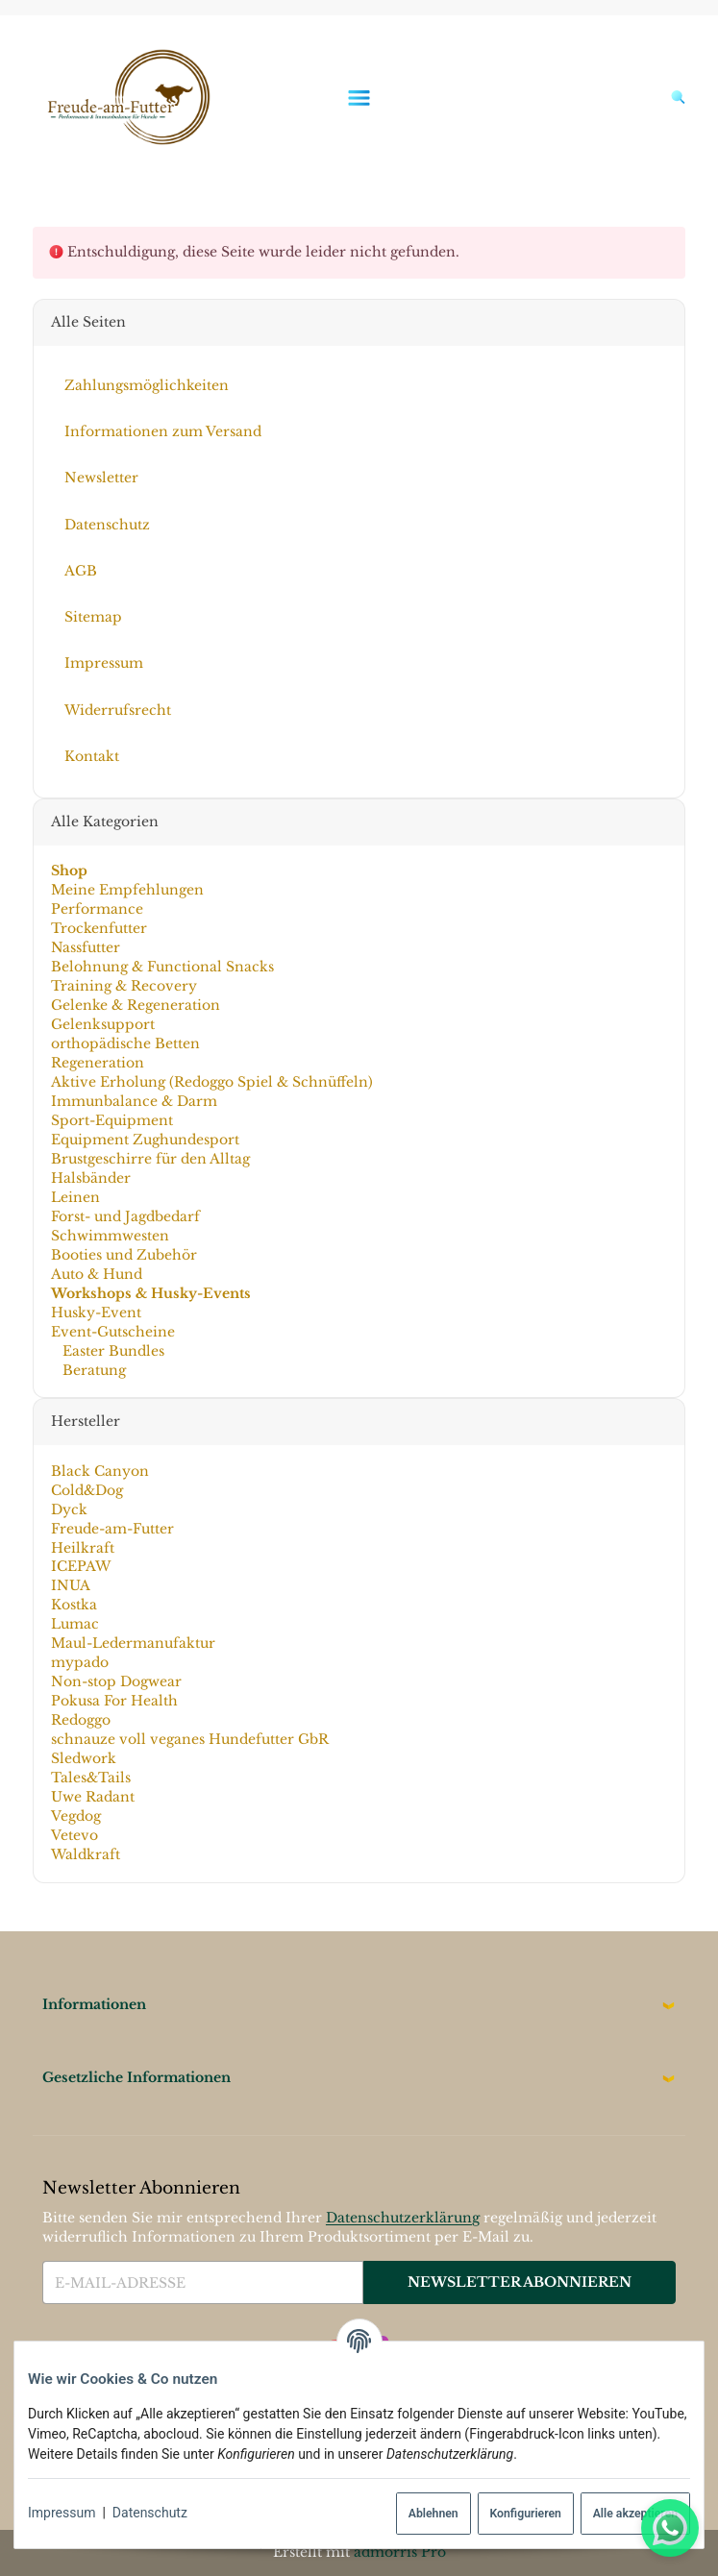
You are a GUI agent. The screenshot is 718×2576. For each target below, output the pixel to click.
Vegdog (75, 1816)
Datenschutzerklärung (403, 2217)
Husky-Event (95, 1312)
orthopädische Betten (124, 1043)
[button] (359, 2005)
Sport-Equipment (111, 1120)
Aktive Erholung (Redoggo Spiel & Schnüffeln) (211, 1082)
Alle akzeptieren (635, 2513)
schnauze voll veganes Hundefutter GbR (189, 1739)
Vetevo (73, 1835)
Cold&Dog (86, 1490)
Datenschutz (149, 2512)
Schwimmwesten (109, 1235)
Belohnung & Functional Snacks (161, 966)
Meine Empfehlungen (126, 889)
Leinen (74, 1197)
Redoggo (80, 1720)
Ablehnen (433, 2513)
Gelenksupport (102, 1024)
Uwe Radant (92, 1796)
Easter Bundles (110, 1351)
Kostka (73, 1604)
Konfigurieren (524, 2513)
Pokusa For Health (113, 1700)
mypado (79, 1662)
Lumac (74, 1623)
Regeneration (96, 1062)
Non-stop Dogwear (115, 1681)
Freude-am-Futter (111, 1527)
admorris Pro (400, 2552)
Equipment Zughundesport (144, 1139)
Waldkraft (84, 1854)
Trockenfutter (98, 928)
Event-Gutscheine (112, 1331)
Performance (96, 909)
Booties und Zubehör (123, 1254)
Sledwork (82, 1758)
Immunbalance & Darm (133, 1101)
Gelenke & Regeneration (134, 1005)
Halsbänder (90, 1178)
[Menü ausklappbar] (359, 97)
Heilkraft (81, 1547)
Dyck (68, 1508)
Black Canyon (99, 1471)
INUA (69, 1585)
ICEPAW (80, 1566)
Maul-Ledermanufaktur (132, 1643)
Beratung (91, 1370)
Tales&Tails (90, 1777)
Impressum (61, 2512)
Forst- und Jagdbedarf (124, 1216)
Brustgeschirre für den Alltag (149, 1158)
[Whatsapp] (670, 2528)
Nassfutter (84, 947)
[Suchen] (673, 97)
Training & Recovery (123, 985)
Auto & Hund (95, 1274)
